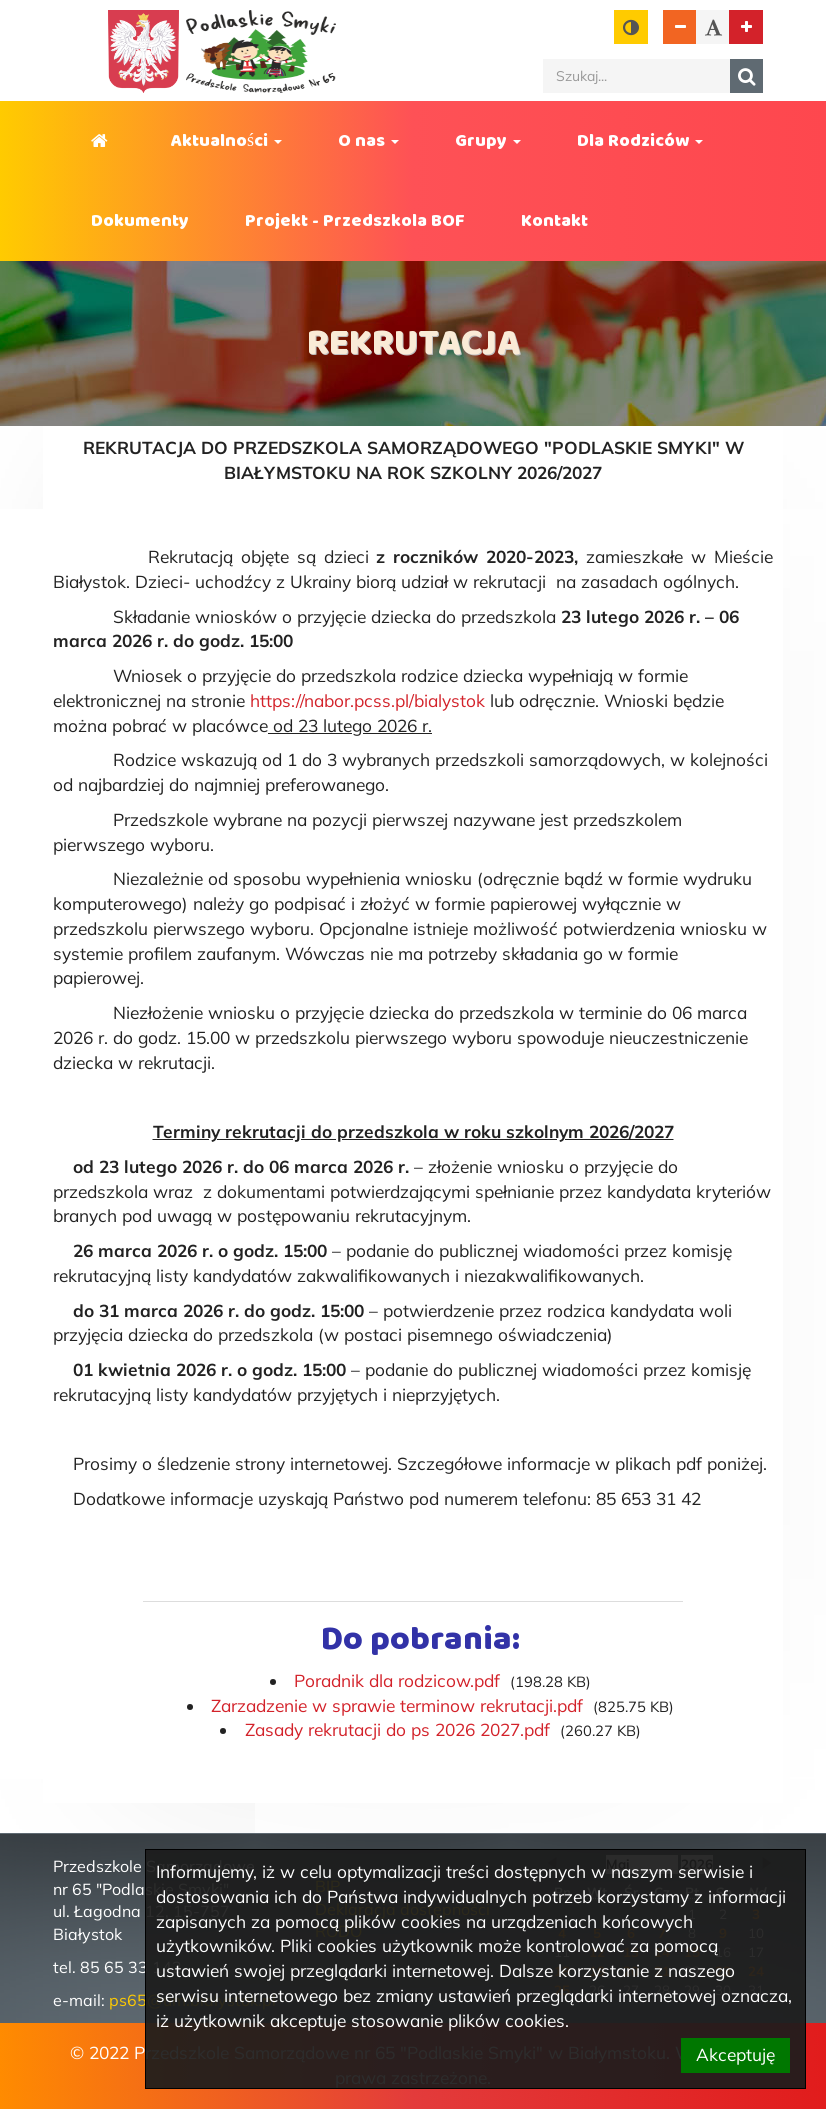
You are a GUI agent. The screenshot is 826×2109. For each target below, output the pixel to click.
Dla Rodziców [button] (640, 141)
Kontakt (554, 221)
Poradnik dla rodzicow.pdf (397, 1680)
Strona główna (103, 141)
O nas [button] (368, 141)
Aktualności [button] (226, 141)
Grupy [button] (488, 141)
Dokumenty (140, 221)
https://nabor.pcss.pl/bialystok (367, 700)
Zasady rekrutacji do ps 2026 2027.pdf (397, 1729)
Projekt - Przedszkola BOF (355, 221)
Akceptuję (735, 2054)
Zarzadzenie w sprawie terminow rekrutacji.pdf (397, 1705)
